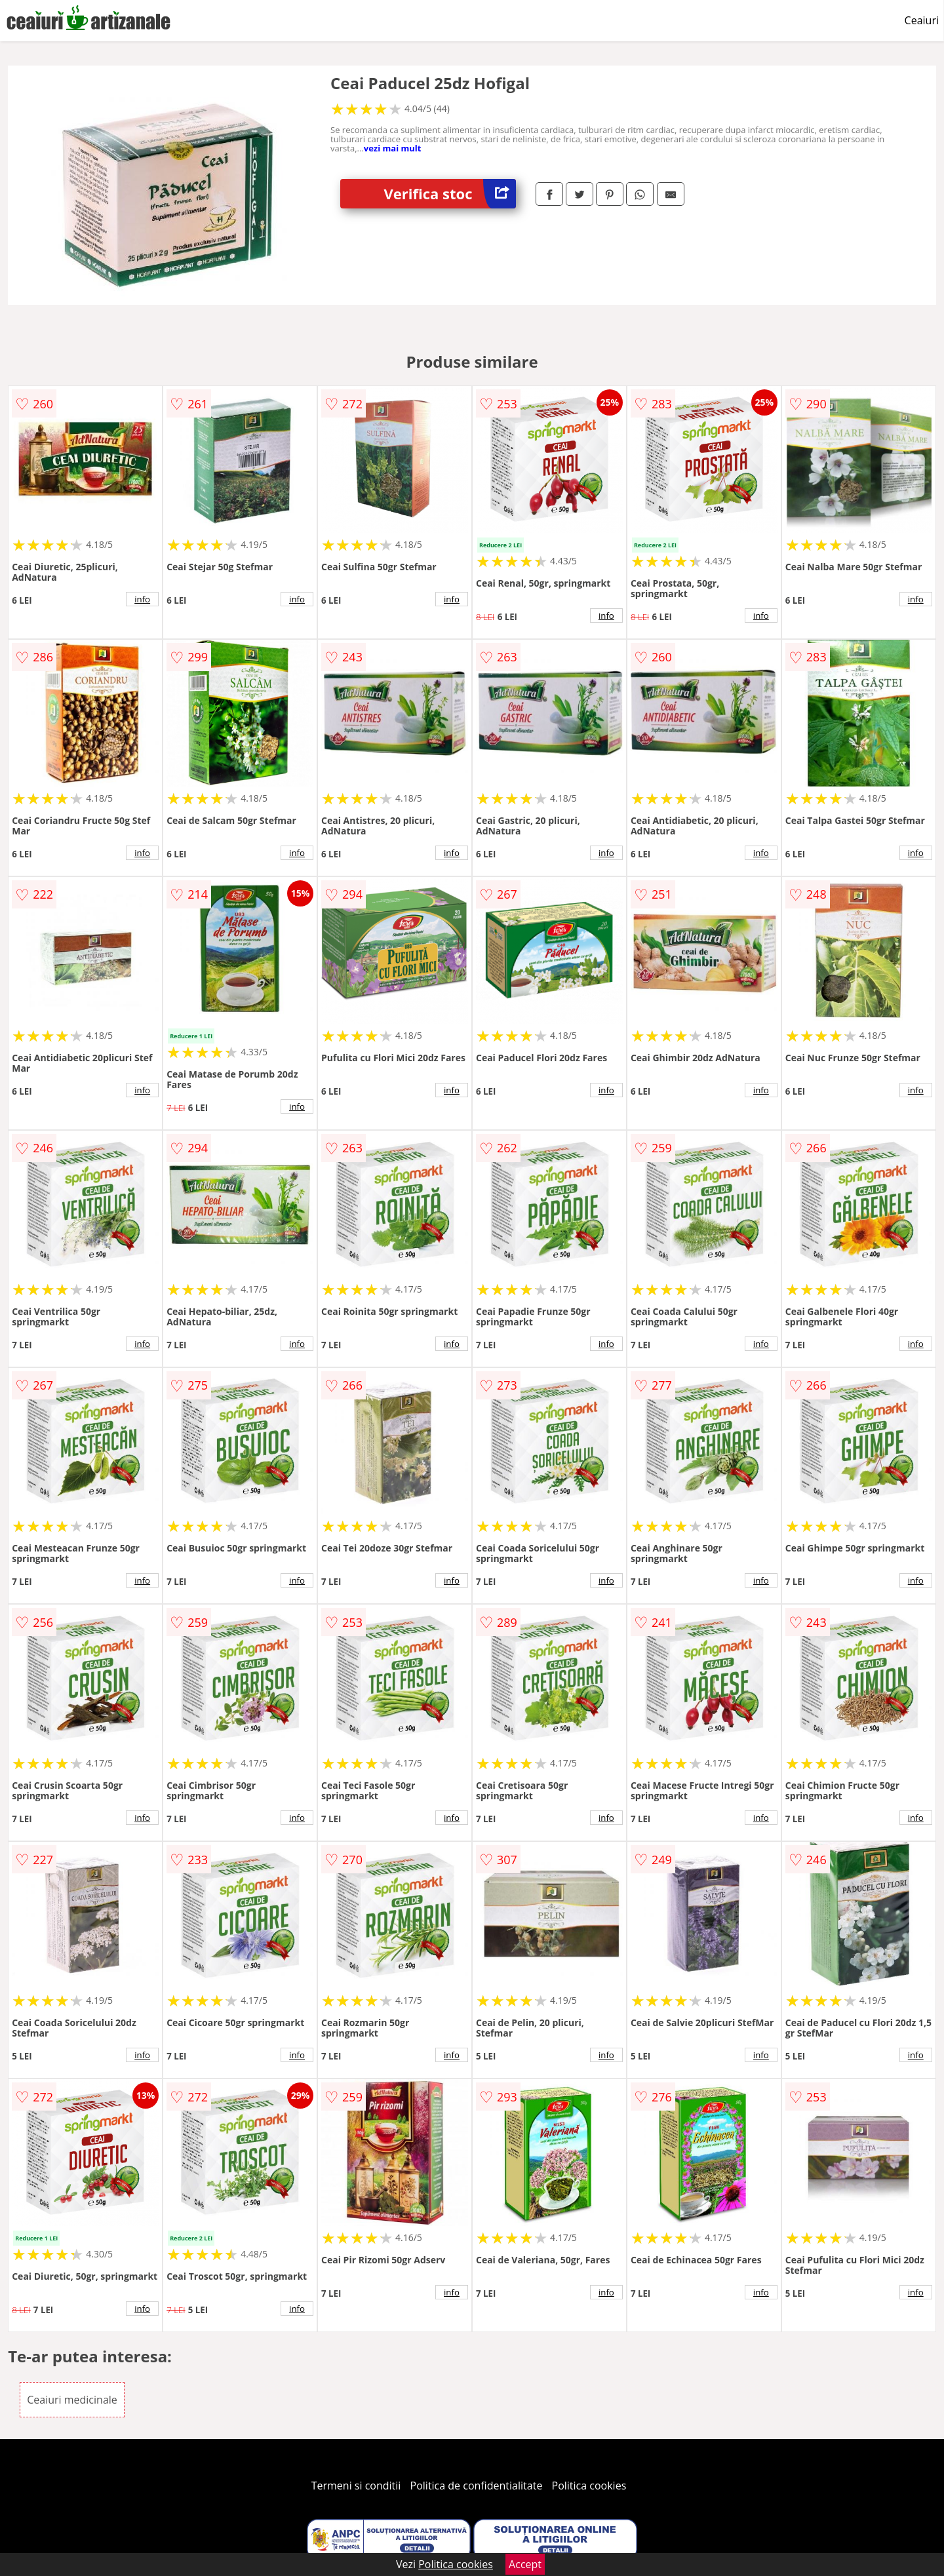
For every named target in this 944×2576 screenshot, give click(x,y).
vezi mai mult (393, 148)
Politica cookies (589, 2485)
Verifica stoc (450, 193)
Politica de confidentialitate (476, 2485)
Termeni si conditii (356, 2485)
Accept (525, 2564)
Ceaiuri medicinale (72, 2399)
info (142, 599)
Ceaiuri (922, 20)
